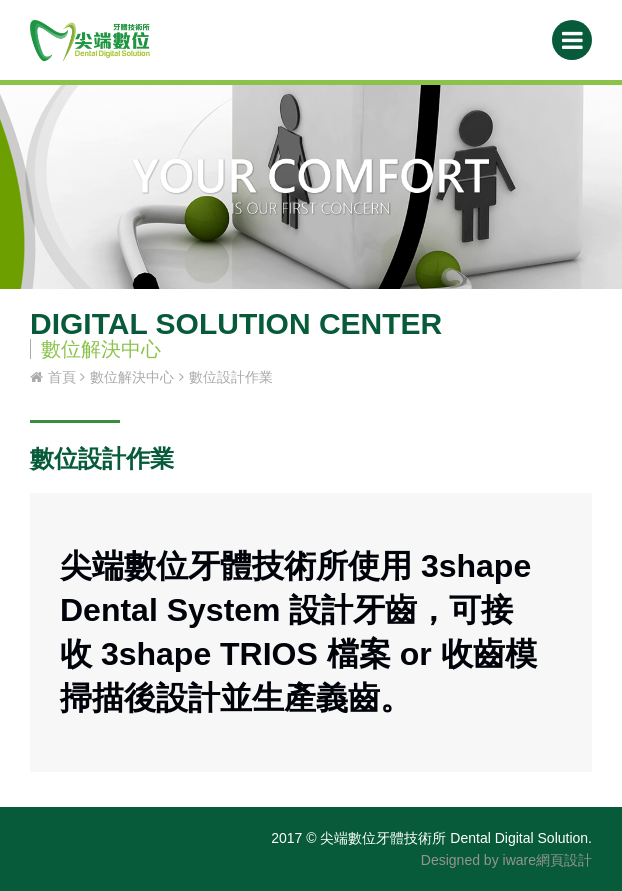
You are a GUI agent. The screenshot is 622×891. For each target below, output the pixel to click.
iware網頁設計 (547, 860)
